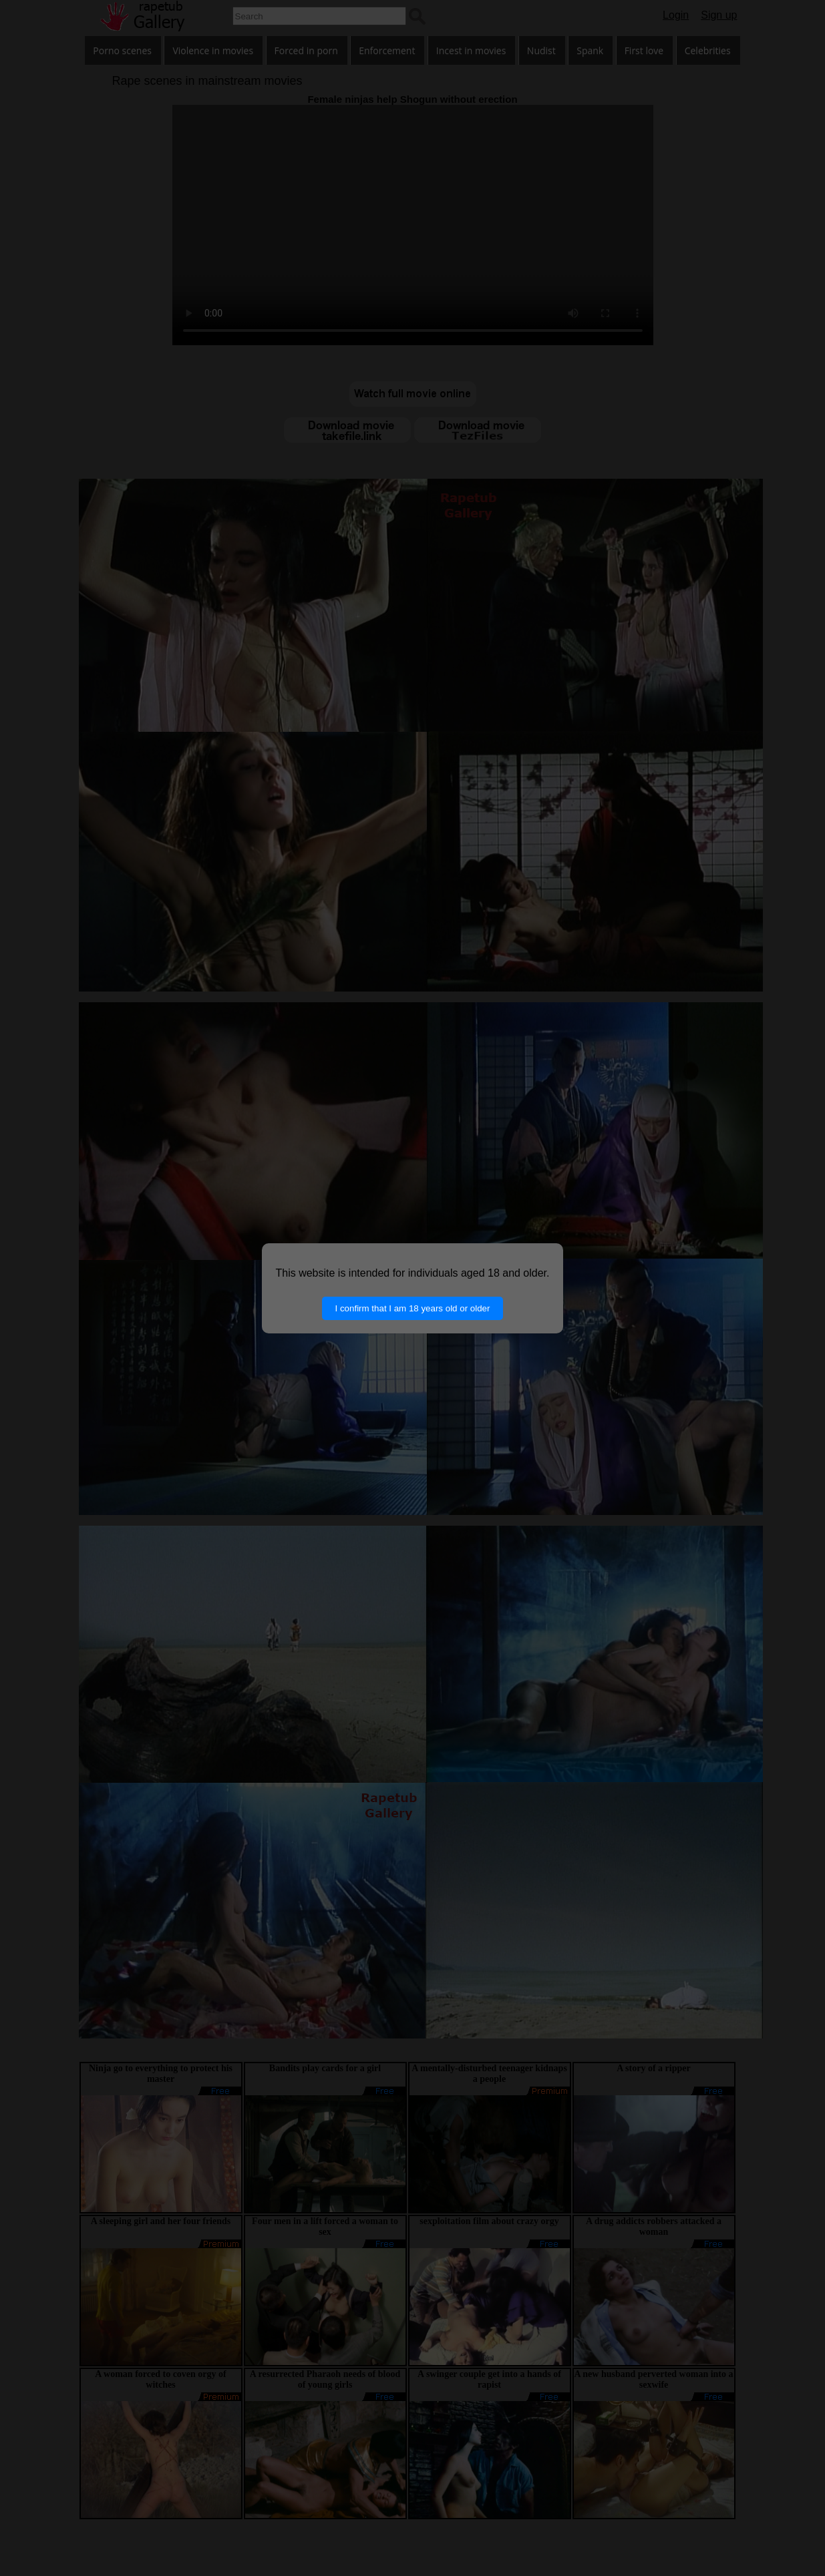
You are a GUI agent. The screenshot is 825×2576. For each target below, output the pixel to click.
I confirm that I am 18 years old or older (412, 1308)
